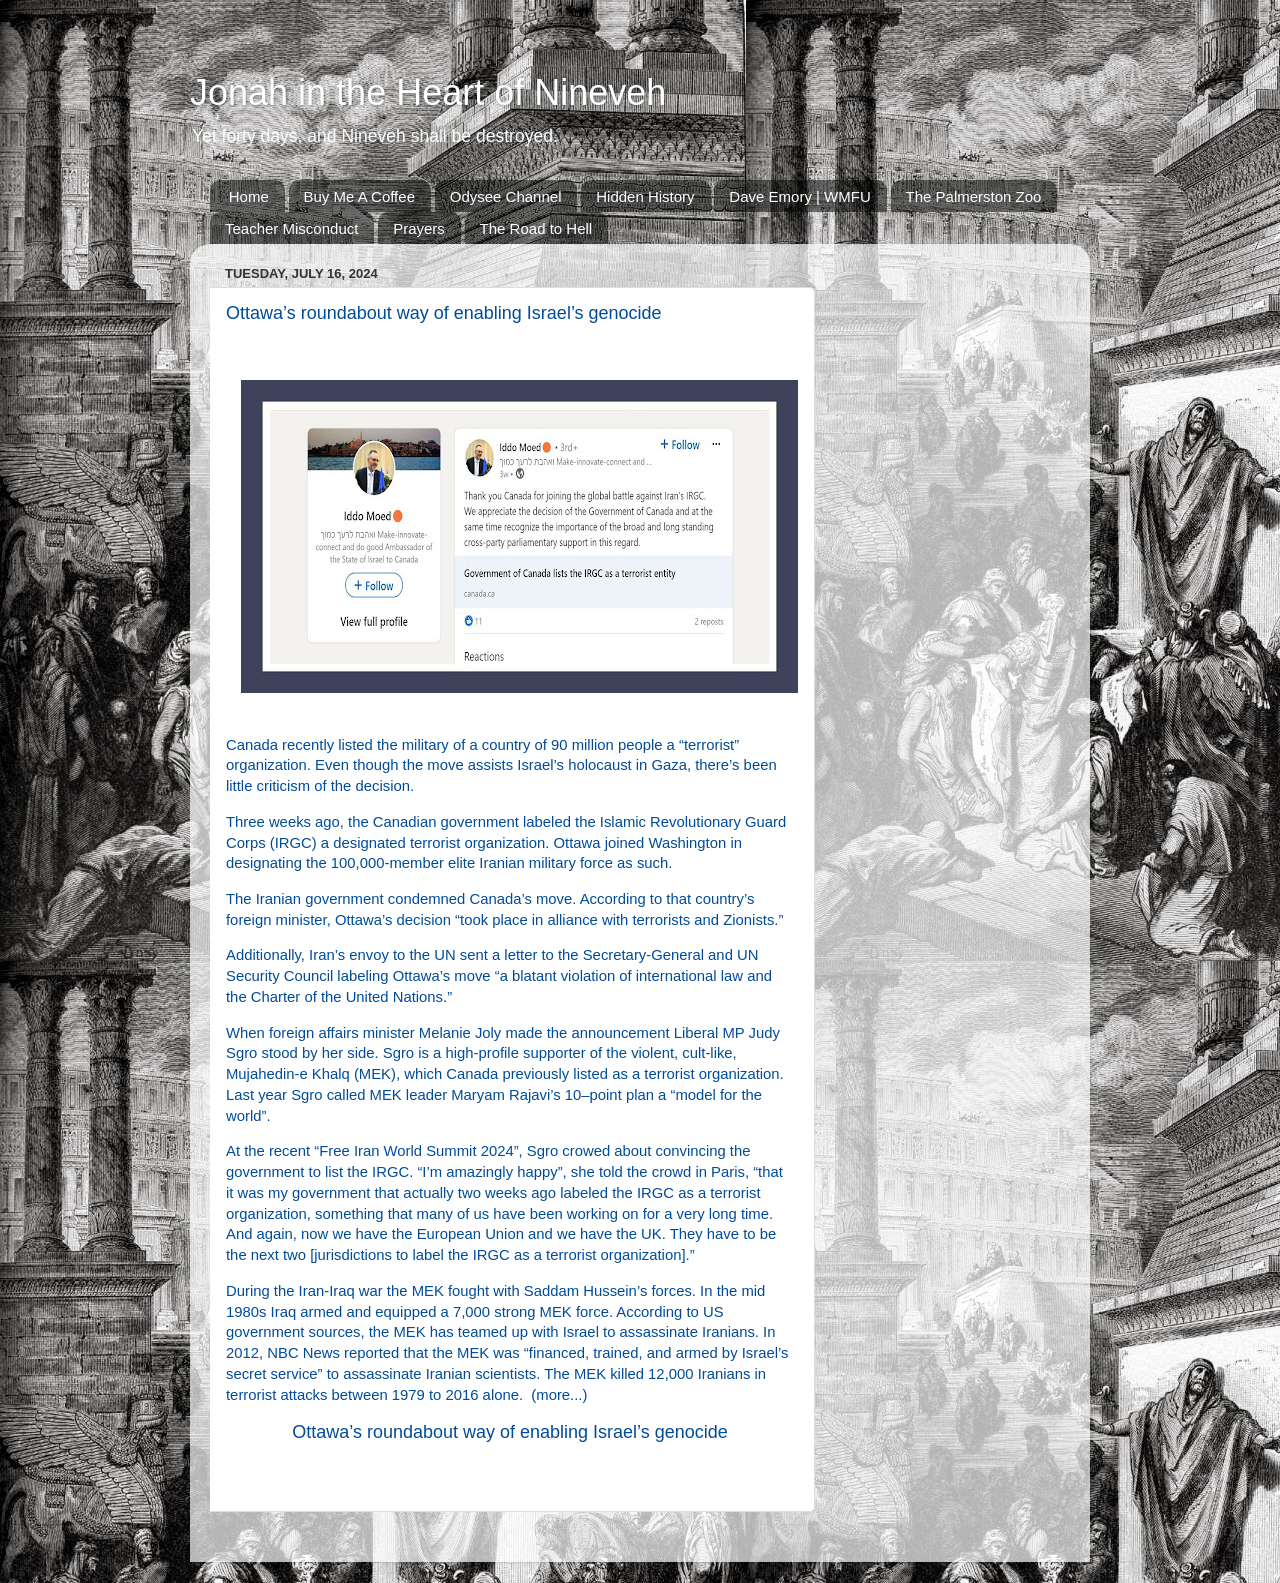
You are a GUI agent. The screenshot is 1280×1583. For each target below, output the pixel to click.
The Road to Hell (536, 228)
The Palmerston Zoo (974, 196)
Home (249, 196)
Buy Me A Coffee (359, 196)
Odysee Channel (506, 196)
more (553, 1395)
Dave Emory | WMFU (799, 196)
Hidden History (645, 196)
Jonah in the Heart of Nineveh (428, 92)
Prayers (419, 228)
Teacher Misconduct (291, 228)
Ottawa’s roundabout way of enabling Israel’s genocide (510, 1432)
